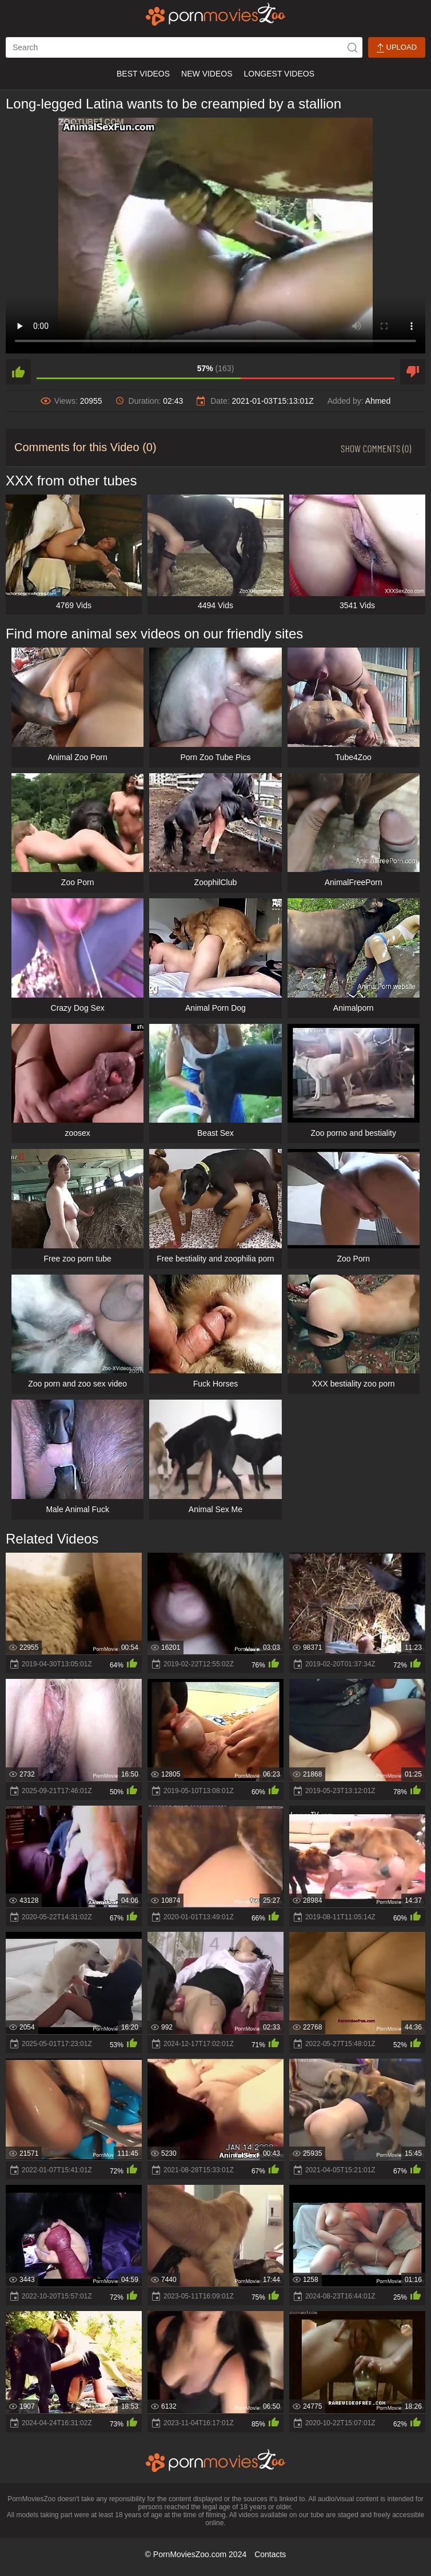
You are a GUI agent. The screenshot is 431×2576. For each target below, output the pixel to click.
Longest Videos (279, 73)
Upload (397, 48)
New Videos (206, 73)
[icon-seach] (352, 47)
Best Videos (143, 73)
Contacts (270, 2554)
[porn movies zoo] (216, 14)
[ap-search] (184, 47)
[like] (18, 371)
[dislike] (412, 371)
